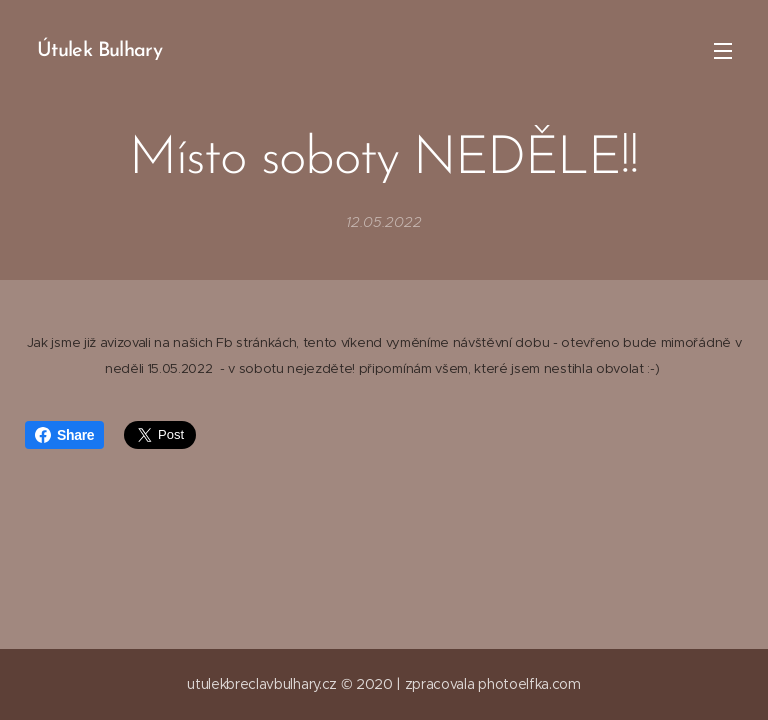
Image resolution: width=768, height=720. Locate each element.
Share (64, 435)
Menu (723, 51)
